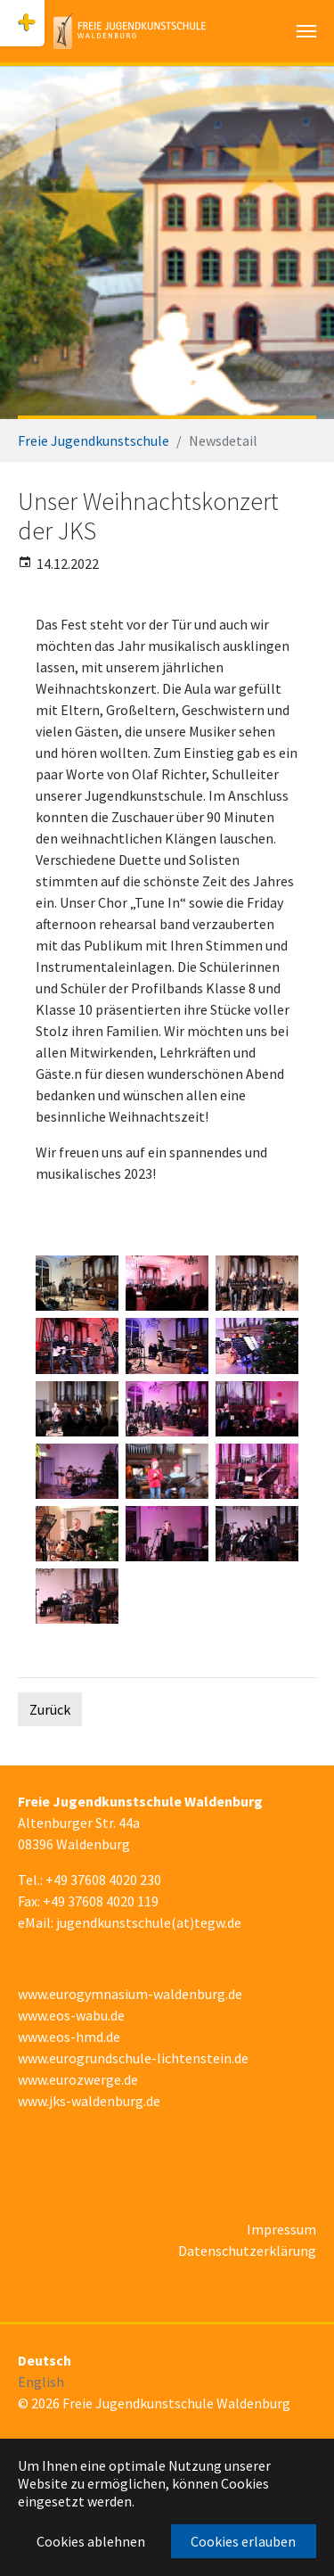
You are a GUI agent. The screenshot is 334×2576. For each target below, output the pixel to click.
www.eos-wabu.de (71, 2015)
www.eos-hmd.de (69, 2036)
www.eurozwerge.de (78, 2079)
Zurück (49, 1709)
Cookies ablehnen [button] (91, 2541)
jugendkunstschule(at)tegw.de (148, 1922)
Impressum (281, 2229)
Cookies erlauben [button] (243, 2541)
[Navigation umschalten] (306, 31)
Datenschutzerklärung (247, 2250)
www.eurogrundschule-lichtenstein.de (133, 2058)
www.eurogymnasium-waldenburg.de (130, 1994)
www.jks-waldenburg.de (89, 2101)
